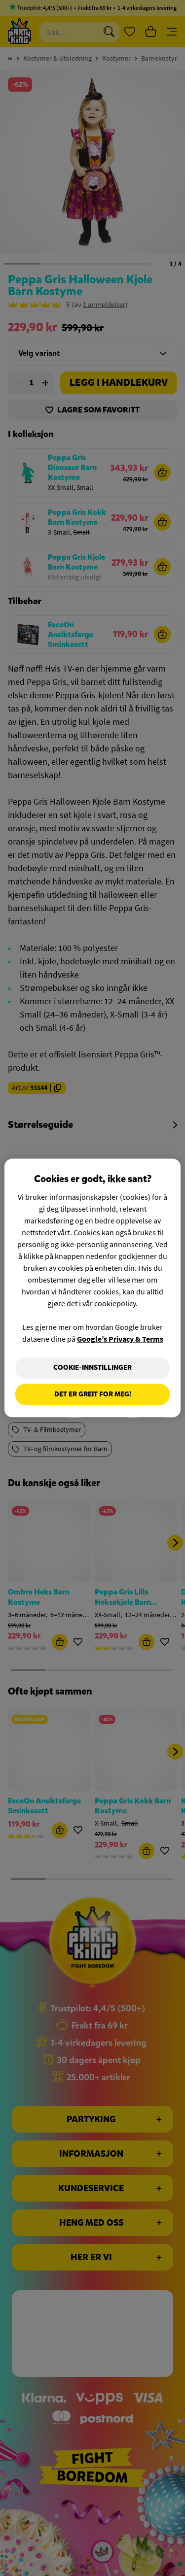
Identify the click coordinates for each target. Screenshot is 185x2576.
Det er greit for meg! (92, 1394)
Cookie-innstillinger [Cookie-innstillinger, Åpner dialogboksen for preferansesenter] (92, 1367)
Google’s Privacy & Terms (120, 1339)
